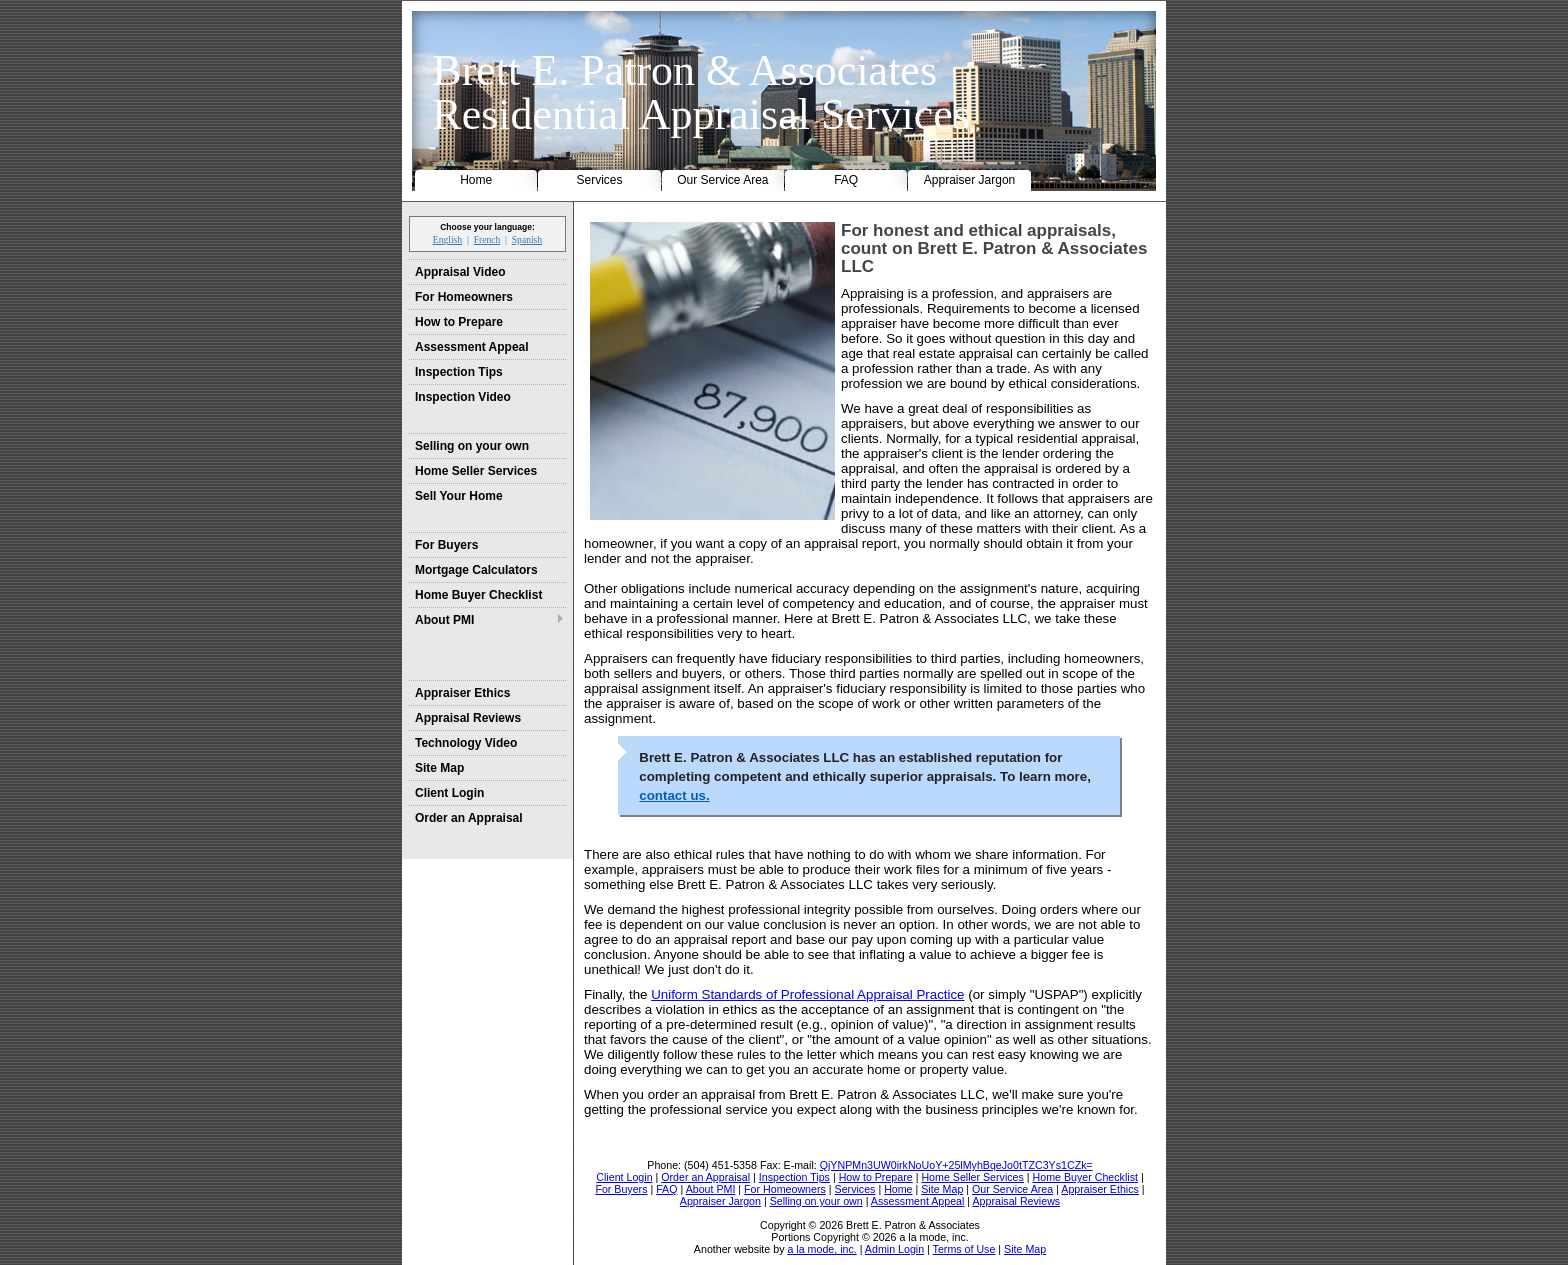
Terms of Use (964, 1249)
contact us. (674, 795)
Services (600, 180)
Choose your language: (487, 227)
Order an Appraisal (469, 818)
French (487, 239)
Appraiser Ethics (462, 693)
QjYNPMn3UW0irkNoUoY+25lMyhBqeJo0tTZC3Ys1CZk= (956, 1165)
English (447, 239)
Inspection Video (463, 397)
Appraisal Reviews (468, 718)
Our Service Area (722, 180)
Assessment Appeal (472, 347)
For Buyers (446, 545)
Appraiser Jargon (969, 180)
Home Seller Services (476, 471)
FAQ (846, 180)
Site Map (439, 768)
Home (476, 180)
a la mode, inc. (821, 1249)
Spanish (527, 239)
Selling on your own (472, 446)
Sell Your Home (459, 496)
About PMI (444, 620)
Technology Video (466, 743)
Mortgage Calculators (476, 570)
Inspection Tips (459, 372)
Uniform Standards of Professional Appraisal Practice (807, 994)
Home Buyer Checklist (478, 595)
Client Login (449, 793)
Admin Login (894, 1249)
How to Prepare (459, 322)
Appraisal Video (460, 272)
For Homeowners (464, 297)
